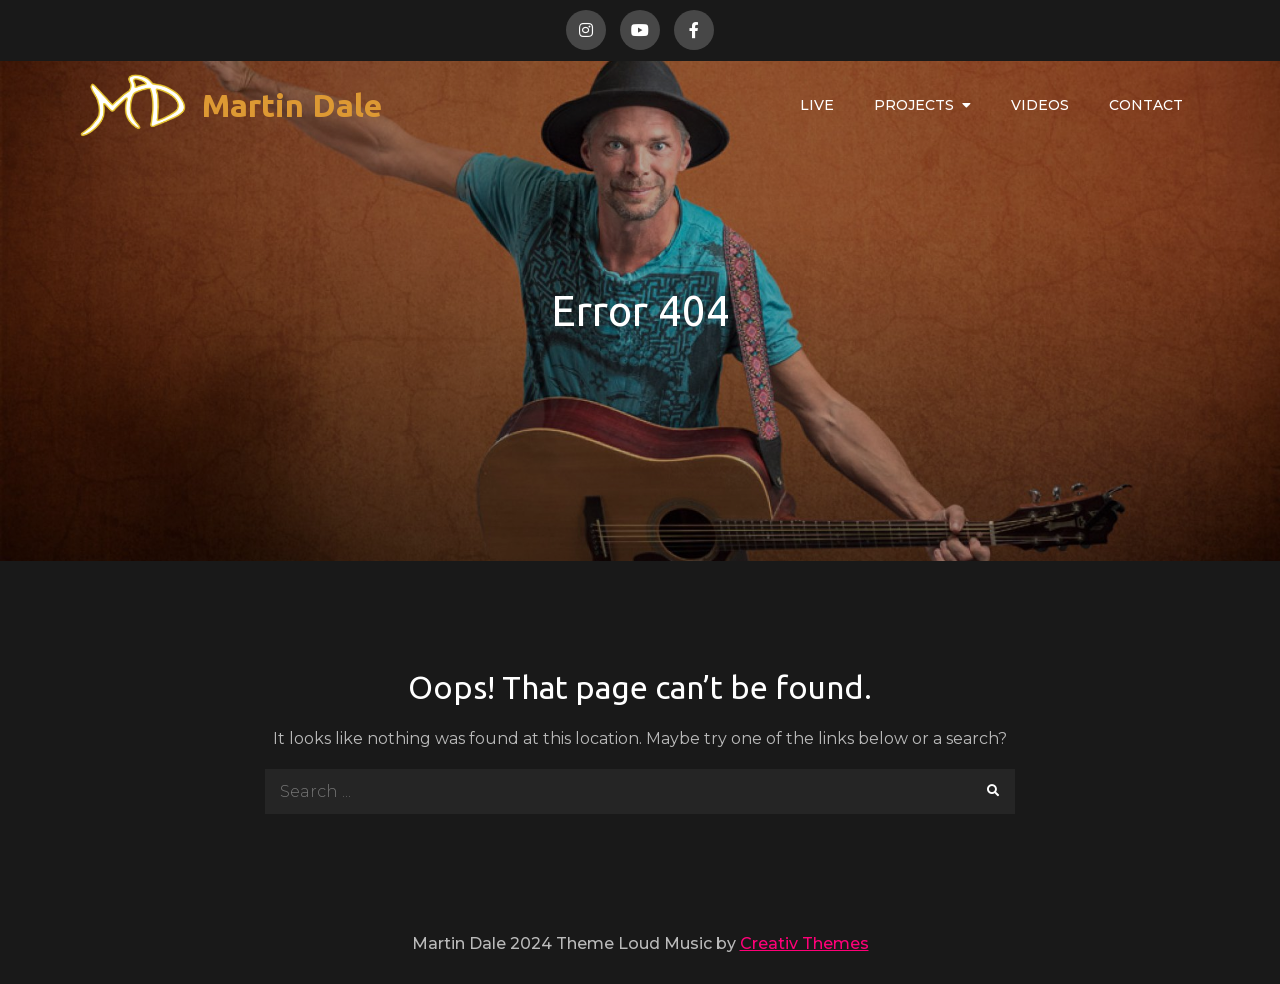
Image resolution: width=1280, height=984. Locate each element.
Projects (914, 105)
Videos (1040, 105)
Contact (1146, 105)
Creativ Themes (804, 943)
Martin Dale (292, 105)
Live (817, 105)
